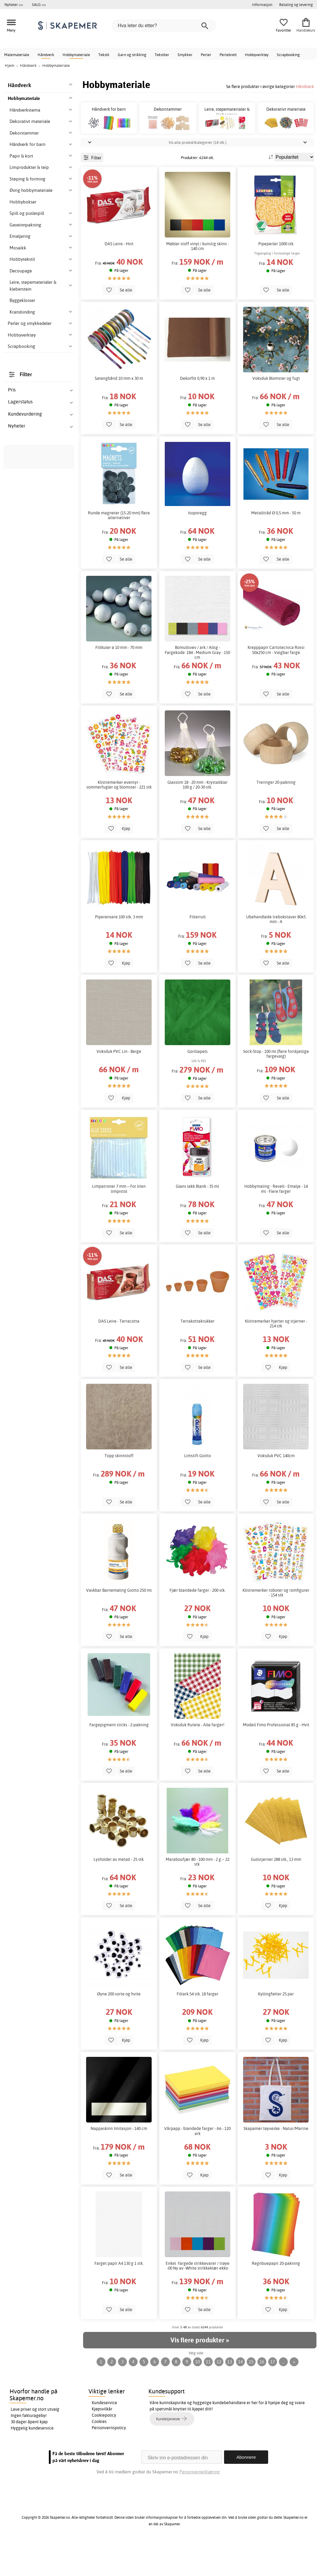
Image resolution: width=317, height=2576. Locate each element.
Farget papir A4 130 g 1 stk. (119, 2296)
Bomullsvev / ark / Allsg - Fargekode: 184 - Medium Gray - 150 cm (197, 686)
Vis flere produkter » (199, 2374)
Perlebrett (228, 54)
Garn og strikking (132, 54)
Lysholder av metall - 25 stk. (119, 1893)
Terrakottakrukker (198, 1354)
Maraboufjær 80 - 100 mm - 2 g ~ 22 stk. (197, 1895)
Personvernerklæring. (199, 2505)
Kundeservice (104, 2436)
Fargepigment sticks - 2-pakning (119, 1758)
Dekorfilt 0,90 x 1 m (197, 412)
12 (219, 2395)
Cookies (99, 2455)
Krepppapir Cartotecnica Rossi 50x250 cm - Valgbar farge (276, 683)
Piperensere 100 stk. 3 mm (119, 950)
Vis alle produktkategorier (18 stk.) (197, 175)
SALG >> (39, 4)
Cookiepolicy (104, 2448)
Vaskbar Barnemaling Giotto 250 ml (119, 1623)
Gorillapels (197, 1084)
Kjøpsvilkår (102, 2442)
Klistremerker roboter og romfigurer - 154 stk (276, 1626)
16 (261, 2395)
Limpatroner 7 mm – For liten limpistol (119, 1222)
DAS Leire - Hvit (119, 277)
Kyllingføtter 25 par (276, 2027)
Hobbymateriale (76, 54)
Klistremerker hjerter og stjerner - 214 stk (276, 1357)
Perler (206, 54)
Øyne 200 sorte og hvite (119, 2027)
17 (272, 2395)
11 (208, 2395)
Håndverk (46, 54)
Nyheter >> (13, 4)
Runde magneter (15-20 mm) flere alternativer (119, 549)
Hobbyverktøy (256, 54)
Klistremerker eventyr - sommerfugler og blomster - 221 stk (119, 818)
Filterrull (197, 950)
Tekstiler (162, 54)
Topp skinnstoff (119, 1489)
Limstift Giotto (197, 1489)
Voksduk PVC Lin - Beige (119, 1084)
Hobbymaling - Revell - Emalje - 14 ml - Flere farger (276, 1222)
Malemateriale (16, 54)
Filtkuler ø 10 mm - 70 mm (118, 681)
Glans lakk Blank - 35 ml (197, 1220)
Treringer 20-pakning (276, 815)
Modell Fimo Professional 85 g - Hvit (276, 1758)
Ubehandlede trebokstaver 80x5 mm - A (276, 952)
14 (240, 2395)
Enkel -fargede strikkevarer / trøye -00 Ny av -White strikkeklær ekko (197, 2299)
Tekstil (103, 54)
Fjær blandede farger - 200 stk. (198, 1623)
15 (251, 2395)
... (283, 2395)
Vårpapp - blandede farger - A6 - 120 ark (197, 2164)
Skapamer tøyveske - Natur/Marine (275, 2162)
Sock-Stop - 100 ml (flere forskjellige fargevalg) (276, 1087)
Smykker (185, 54)
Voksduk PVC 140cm (276, 1489)
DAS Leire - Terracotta (118, 1354)
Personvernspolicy (109, 2461)
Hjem (9, 65)
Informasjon (262, 4)
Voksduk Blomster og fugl (276, 412)
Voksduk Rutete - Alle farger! (197, 1758)
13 (229, 2395)
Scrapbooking (288, 54)
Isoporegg (197, 546)
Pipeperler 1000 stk (275, 277)
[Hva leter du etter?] (164, 26)
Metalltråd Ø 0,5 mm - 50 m (276, 546)
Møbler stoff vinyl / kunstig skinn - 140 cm (197, 279)
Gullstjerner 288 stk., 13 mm (276, 1893)
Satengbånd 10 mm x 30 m (119, 412)
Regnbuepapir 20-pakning (276, 2296)
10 (197, 2395)
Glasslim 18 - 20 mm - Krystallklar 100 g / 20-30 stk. (197, 818)
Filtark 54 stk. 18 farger (197, 2027)
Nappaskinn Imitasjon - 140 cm (119, 2162)
